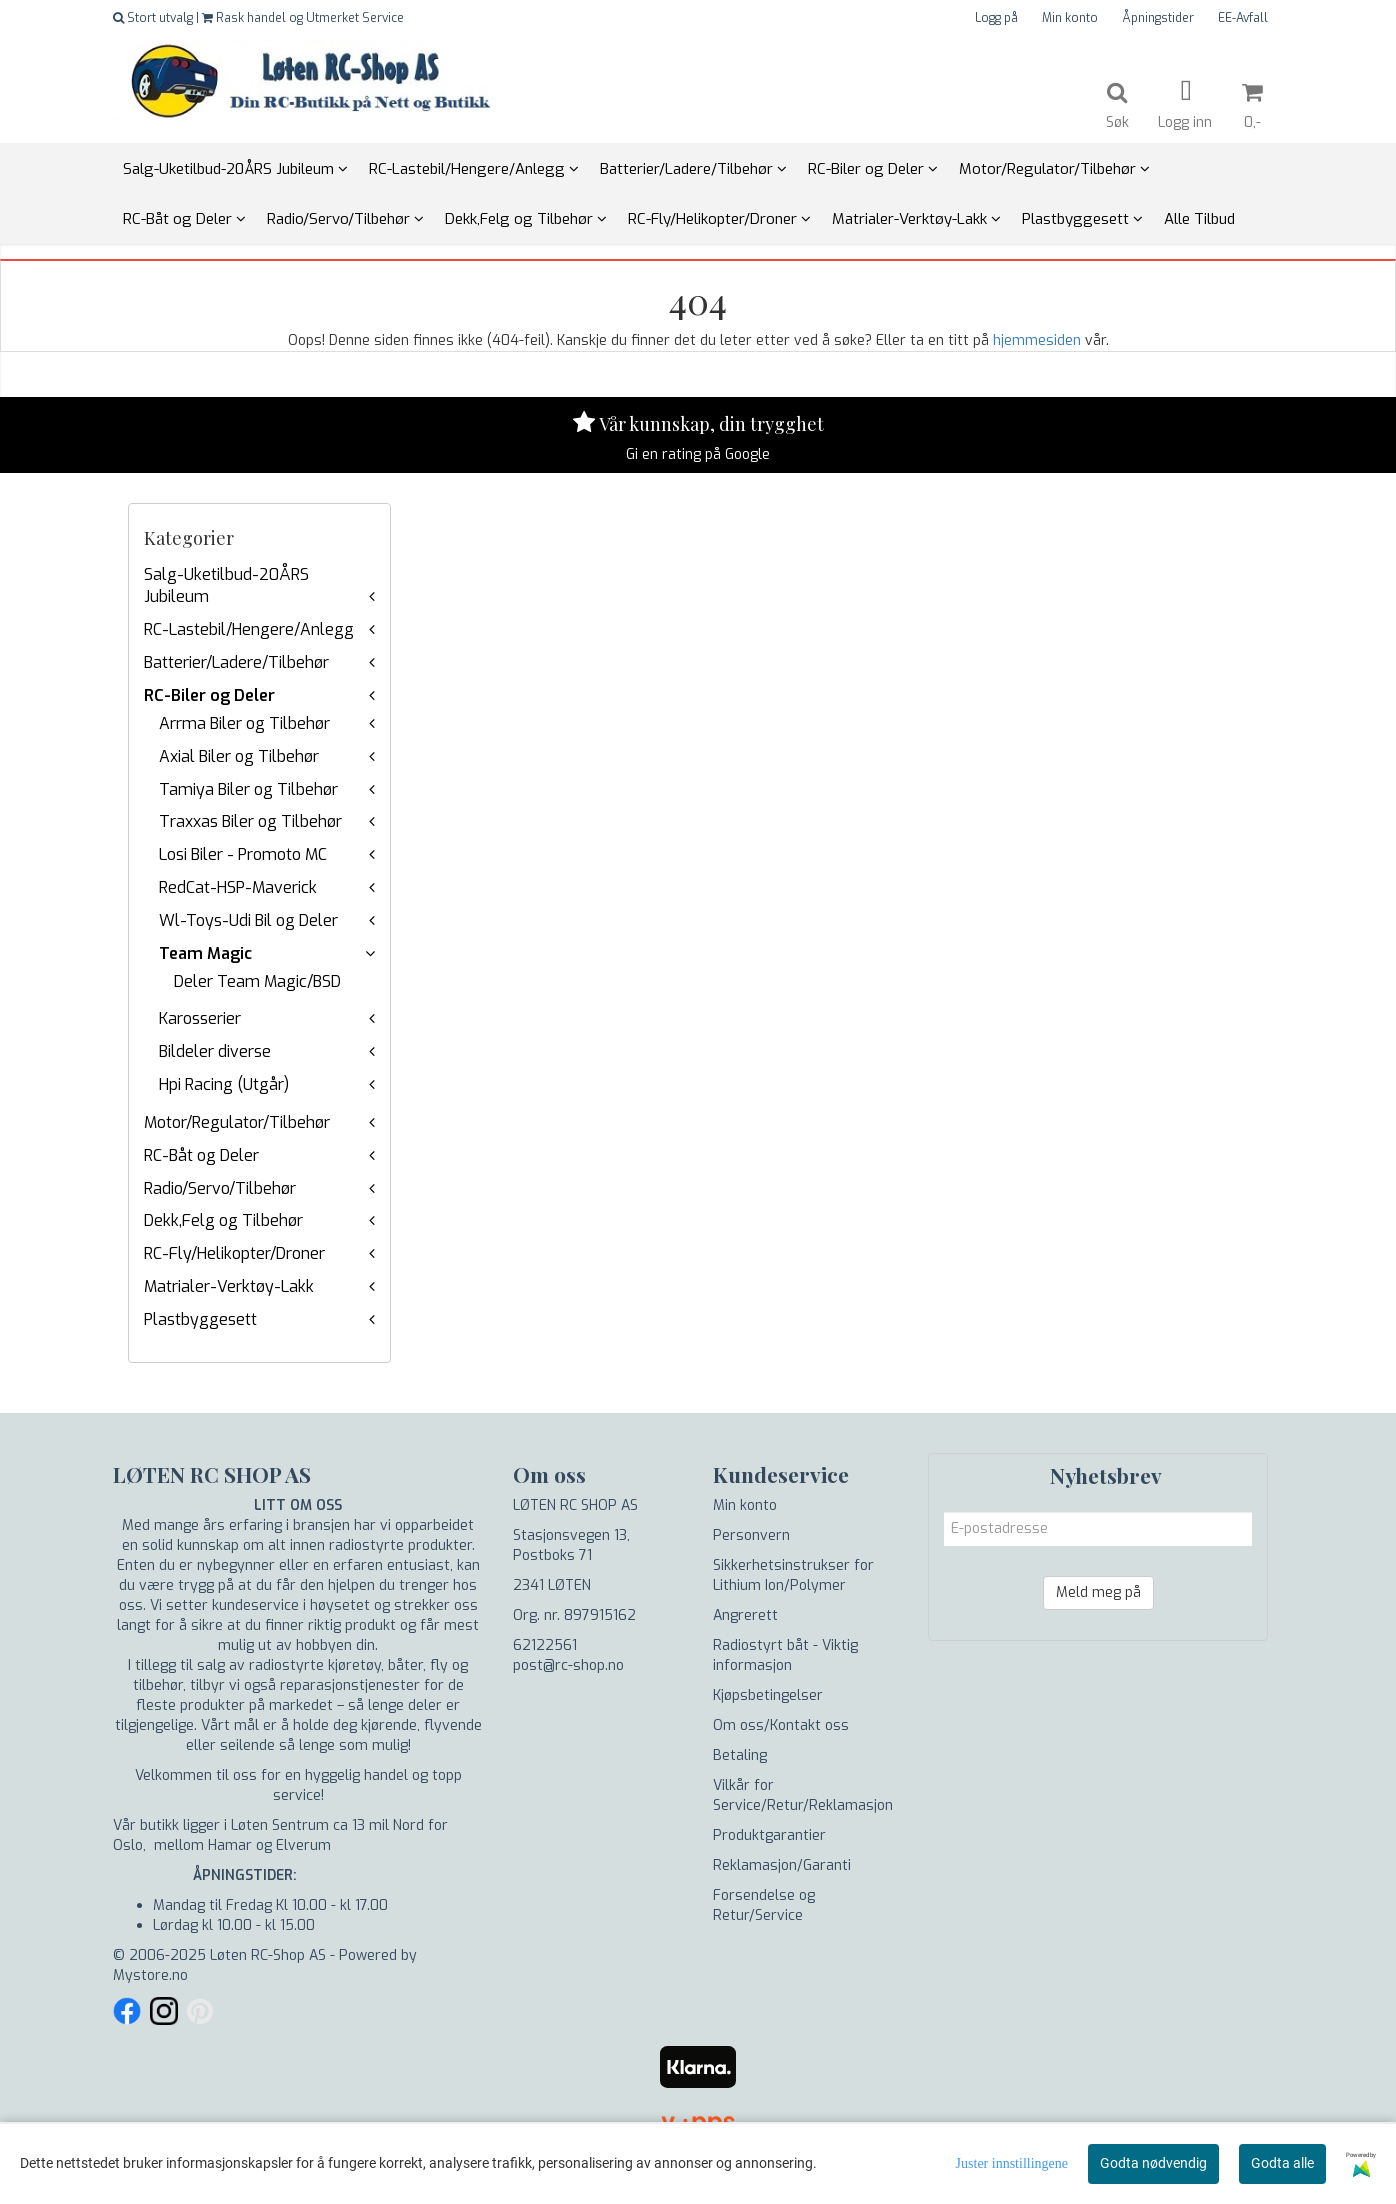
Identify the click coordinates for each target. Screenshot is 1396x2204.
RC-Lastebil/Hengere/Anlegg (249, 629)
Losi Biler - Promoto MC (243, 854)
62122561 (545, 1645)
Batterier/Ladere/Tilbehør (236, 662)
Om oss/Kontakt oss (781, 1725)
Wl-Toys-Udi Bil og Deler (248, 920)
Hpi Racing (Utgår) (224, 1084)
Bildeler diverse (215, 1051)
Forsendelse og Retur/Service (764, 1905)
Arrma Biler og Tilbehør (244, 723)
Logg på (996, 18)
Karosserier (200, 1018)
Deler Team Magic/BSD (257, 981)
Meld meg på (1098, 1592)
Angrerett (745, 1615)
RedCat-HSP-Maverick (238, 887)
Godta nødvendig (1153, 2163)
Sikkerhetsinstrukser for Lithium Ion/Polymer (793, 1575)
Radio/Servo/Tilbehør (220, 1188)
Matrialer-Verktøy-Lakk (229, 1286)
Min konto (1070, 18)
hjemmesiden (1037, 340)
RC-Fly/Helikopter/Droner (234, 1253)
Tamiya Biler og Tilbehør (248, 789)
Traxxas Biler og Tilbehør (250, 821)
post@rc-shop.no (568, 1665)
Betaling (740, 1755)
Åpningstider (1158, 18)
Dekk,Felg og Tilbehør (223, 1220)
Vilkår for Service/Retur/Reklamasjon (803, 1795)
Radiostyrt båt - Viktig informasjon (785, 1655)
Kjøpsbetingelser (768, 1695)
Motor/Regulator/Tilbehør (237, 1122)
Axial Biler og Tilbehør (239, 756)
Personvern (751, 1535)
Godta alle (1282, 2163)
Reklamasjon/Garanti (782, 1865)
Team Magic (205, 953)
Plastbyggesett (200, 1319)
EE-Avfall (1243, 18)
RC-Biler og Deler (209, 695)
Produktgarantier (769, 1835)
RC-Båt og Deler (201, 1155)
